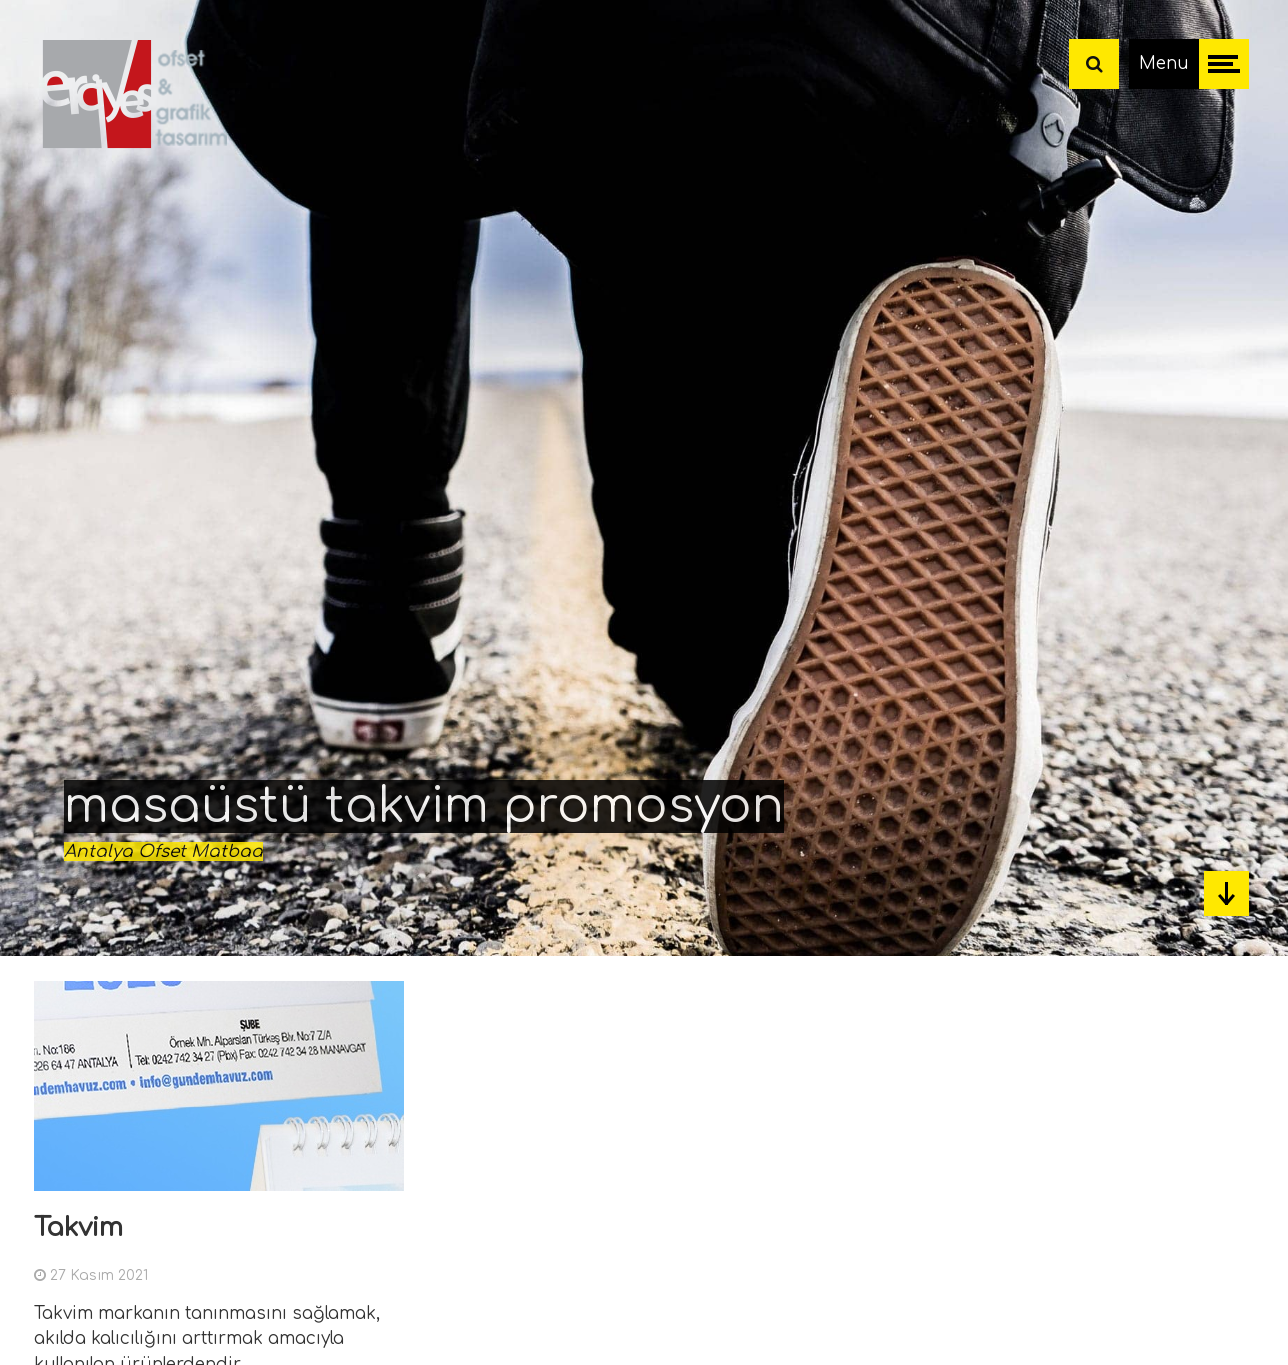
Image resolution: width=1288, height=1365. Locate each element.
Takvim (78, 1227)
